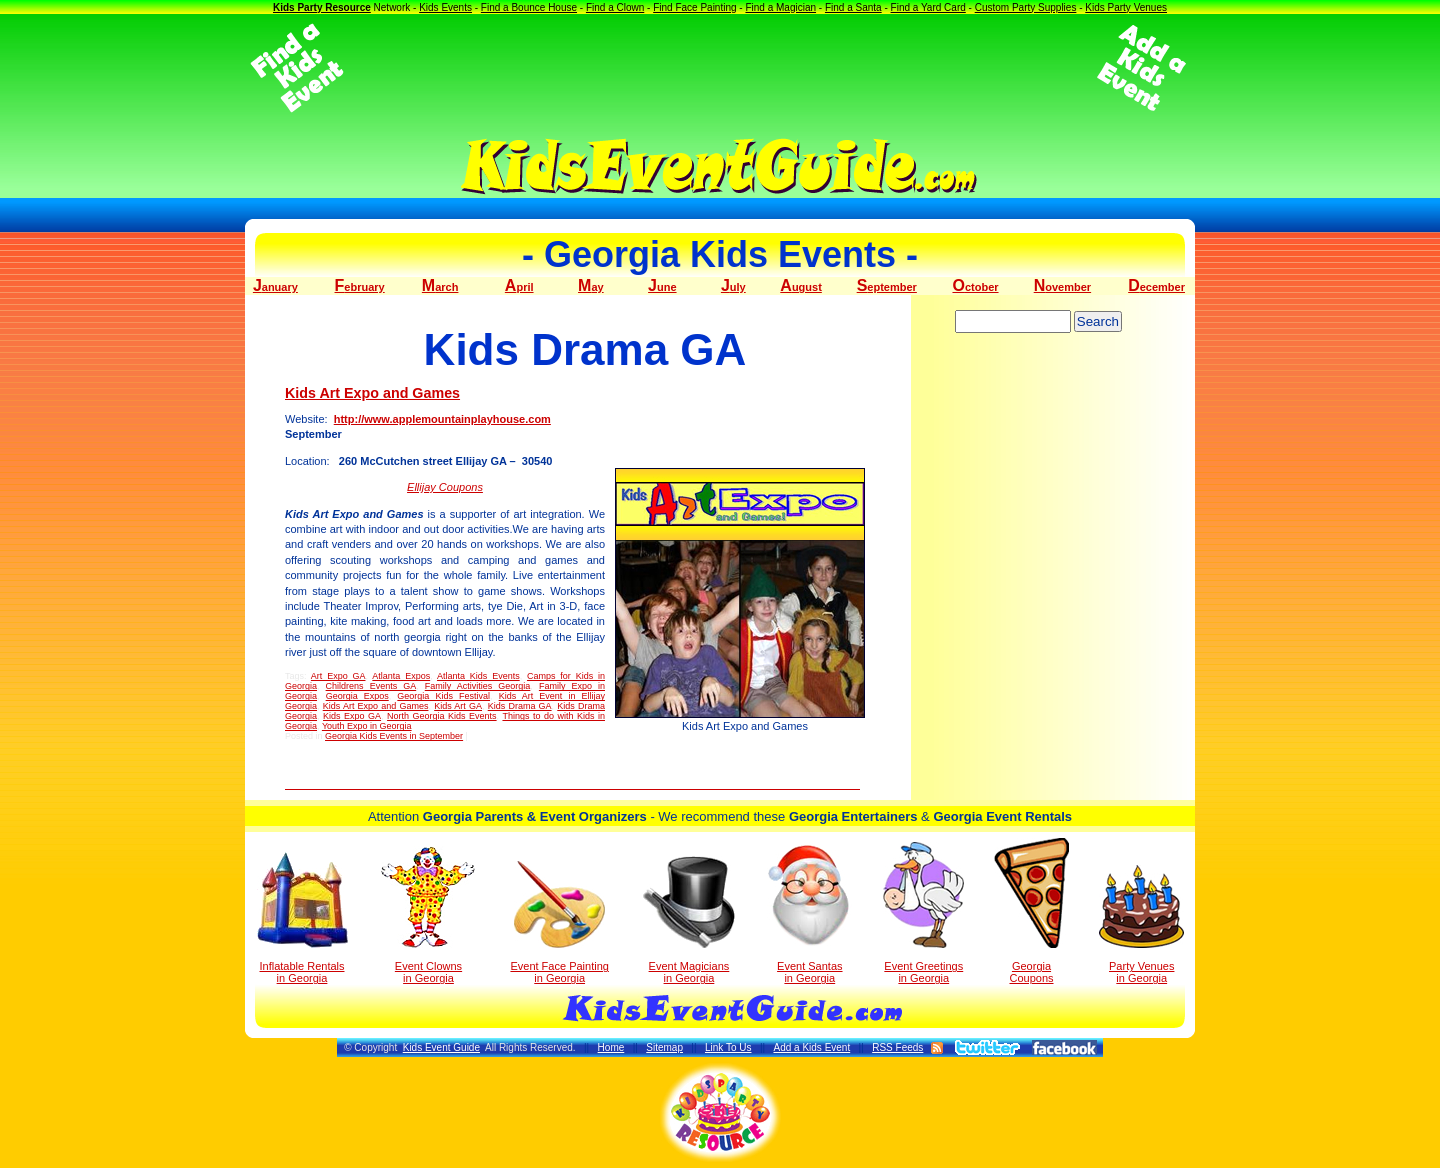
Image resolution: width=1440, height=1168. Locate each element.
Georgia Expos (357, 696)
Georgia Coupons (1031, 911)
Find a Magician (780, 7)
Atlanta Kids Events (478, 676)
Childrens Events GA (371, 686)
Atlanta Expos (401, 676)
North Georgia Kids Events (442, 716)
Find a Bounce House (529, 7)
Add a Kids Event (811, 1047)
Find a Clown (615, 7)
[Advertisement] (720, 68)
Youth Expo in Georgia (367, 726)
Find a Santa (853, 7)
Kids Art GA (458, 706)
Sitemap (664, 1047)
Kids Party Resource (322, 7)
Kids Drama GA (520, 706)
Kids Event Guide (441, 1047)
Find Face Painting (694, 7)
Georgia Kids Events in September (394, 736)
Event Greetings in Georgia (923, 913)
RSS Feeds (897, 1047)
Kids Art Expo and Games (372, 393)
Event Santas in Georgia (809, 913)
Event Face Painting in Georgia (559, 922)
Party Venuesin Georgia (1141, 924)
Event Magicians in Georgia (689, 920)
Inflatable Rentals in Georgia (302, 918)
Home (611, 1047)
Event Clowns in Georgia (428, 915)
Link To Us (728, 1047)
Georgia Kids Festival (443, 696)
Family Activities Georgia (478, 686)
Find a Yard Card (928, 7)
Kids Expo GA (352, 716)
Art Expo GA (338, 676)
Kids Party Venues (1126, 7)
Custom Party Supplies (1026, 7)
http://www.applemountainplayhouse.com (442, 419)
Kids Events (445, 7)
